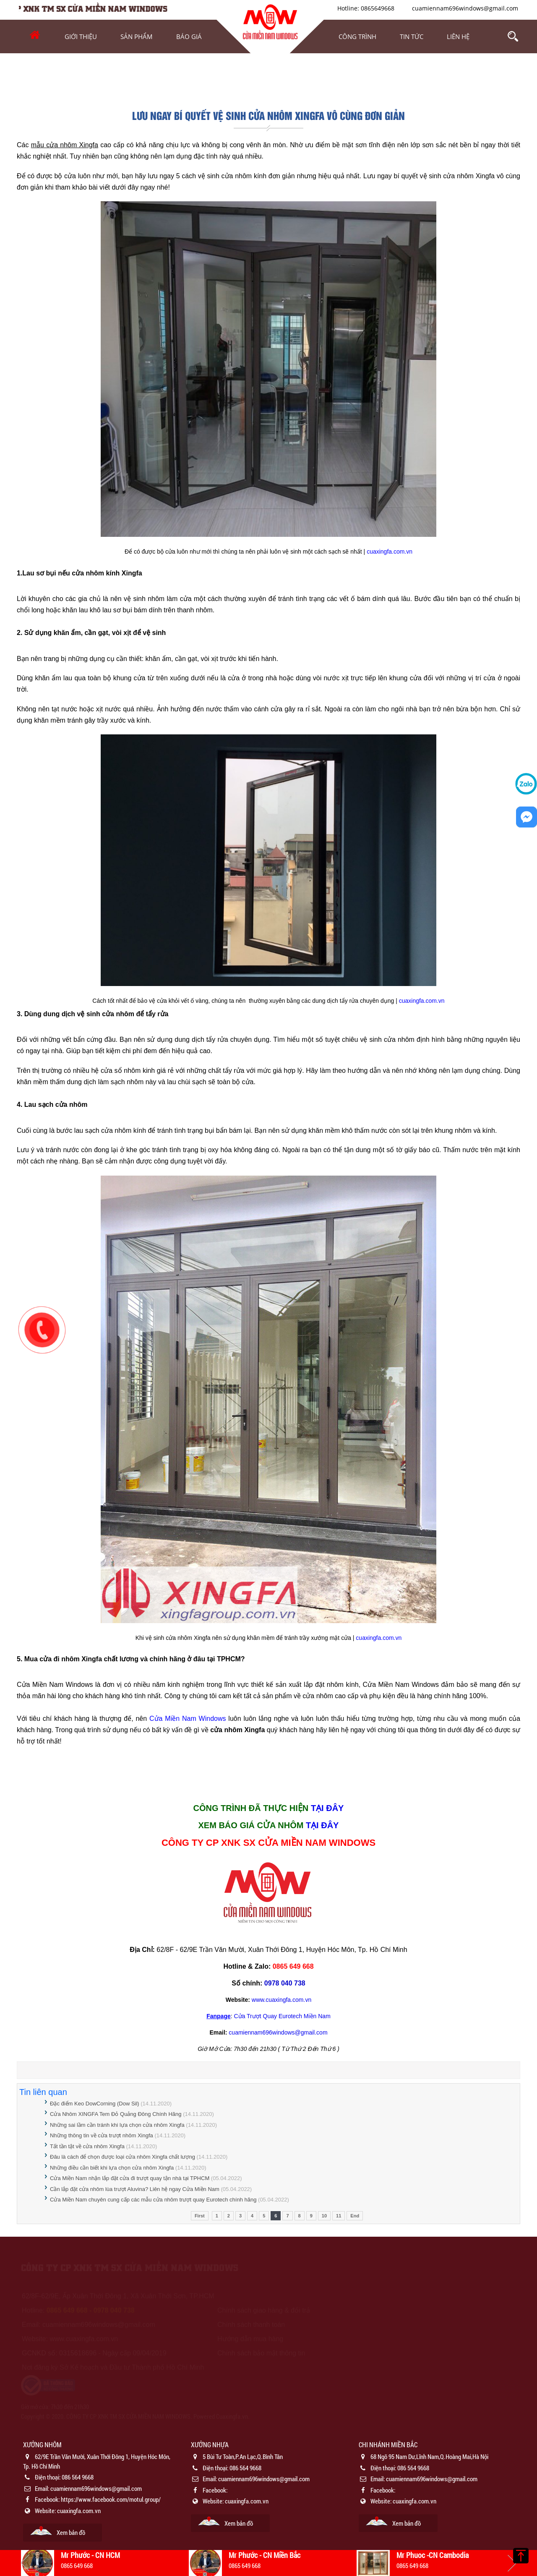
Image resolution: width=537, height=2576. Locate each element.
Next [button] (511, 2563)
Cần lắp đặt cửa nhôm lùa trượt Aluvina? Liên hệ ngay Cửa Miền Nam (134, 2189)
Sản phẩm (136, 36)
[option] (101, 2491)
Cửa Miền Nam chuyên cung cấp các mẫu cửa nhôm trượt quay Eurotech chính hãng (153, 2199)
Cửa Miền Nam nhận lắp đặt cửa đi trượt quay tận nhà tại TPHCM (129, 2178)
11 (338, 2215)
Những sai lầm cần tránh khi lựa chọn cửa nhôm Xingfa (117, 2125)
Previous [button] (25, 2563)
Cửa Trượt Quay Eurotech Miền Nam (282, 2016)
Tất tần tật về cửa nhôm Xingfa (87, 2146)
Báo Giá (189, 36)
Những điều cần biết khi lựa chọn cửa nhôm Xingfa (112, 2168)
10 (324, 2215)
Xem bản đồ (71, 2532)
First (200, 2215)
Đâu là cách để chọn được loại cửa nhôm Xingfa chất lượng (122, 2157)
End (354, 2215)
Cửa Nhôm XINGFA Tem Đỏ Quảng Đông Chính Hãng (116, 2114)
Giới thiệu (81, 36)
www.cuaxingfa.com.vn (281, 1999)
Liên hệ (458, 36)
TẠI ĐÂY (327, 1808)
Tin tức (411, 36)
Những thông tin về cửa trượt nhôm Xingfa (101, 2135)
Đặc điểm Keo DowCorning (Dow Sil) (95, 2103)
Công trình (357, 36)
